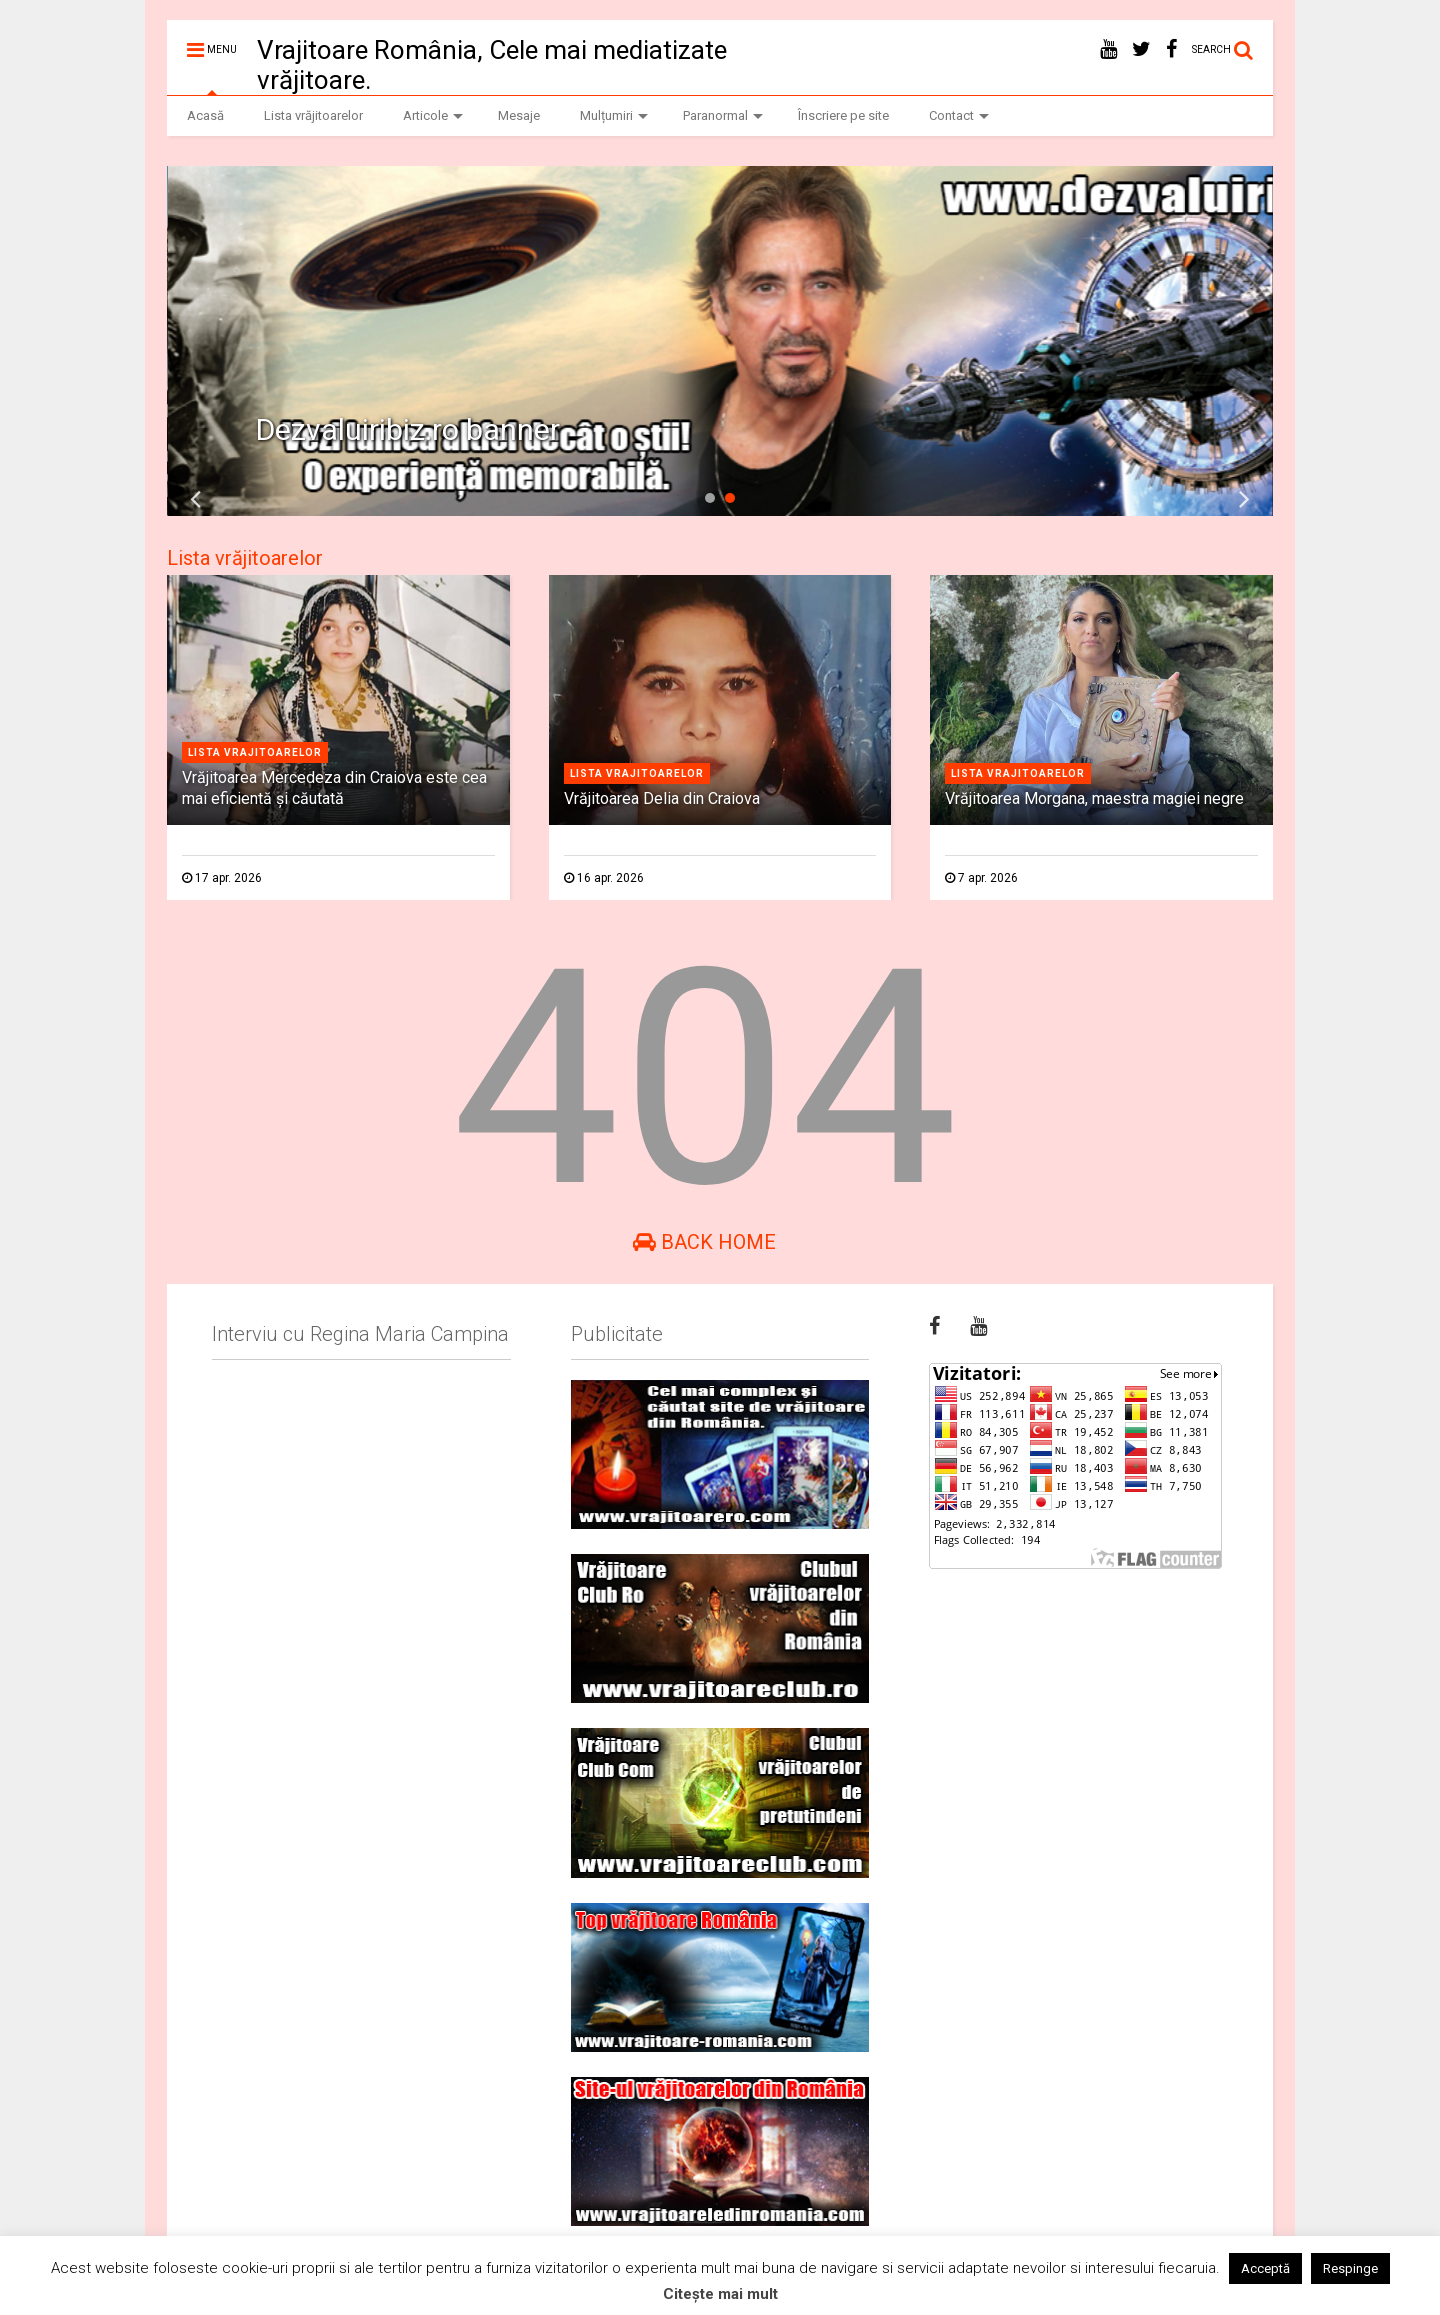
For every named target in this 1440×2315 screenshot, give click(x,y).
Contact (959, 115)
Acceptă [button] (1265, 2268)
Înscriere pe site (843, 115)
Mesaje (519, 115)
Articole (433, 115)
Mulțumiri (614, 115)
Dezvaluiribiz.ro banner (408, 429)
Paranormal (723, 115)
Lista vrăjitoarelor (313, 115)
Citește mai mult (720, 2294)
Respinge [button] (1350, 2268)
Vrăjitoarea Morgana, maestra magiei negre (1094, 798)
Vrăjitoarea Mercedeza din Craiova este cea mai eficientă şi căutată (334, 788)
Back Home (704, 1242)
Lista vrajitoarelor (255, 752)
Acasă (205, 115)
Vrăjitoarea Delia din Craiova (662, 798)
